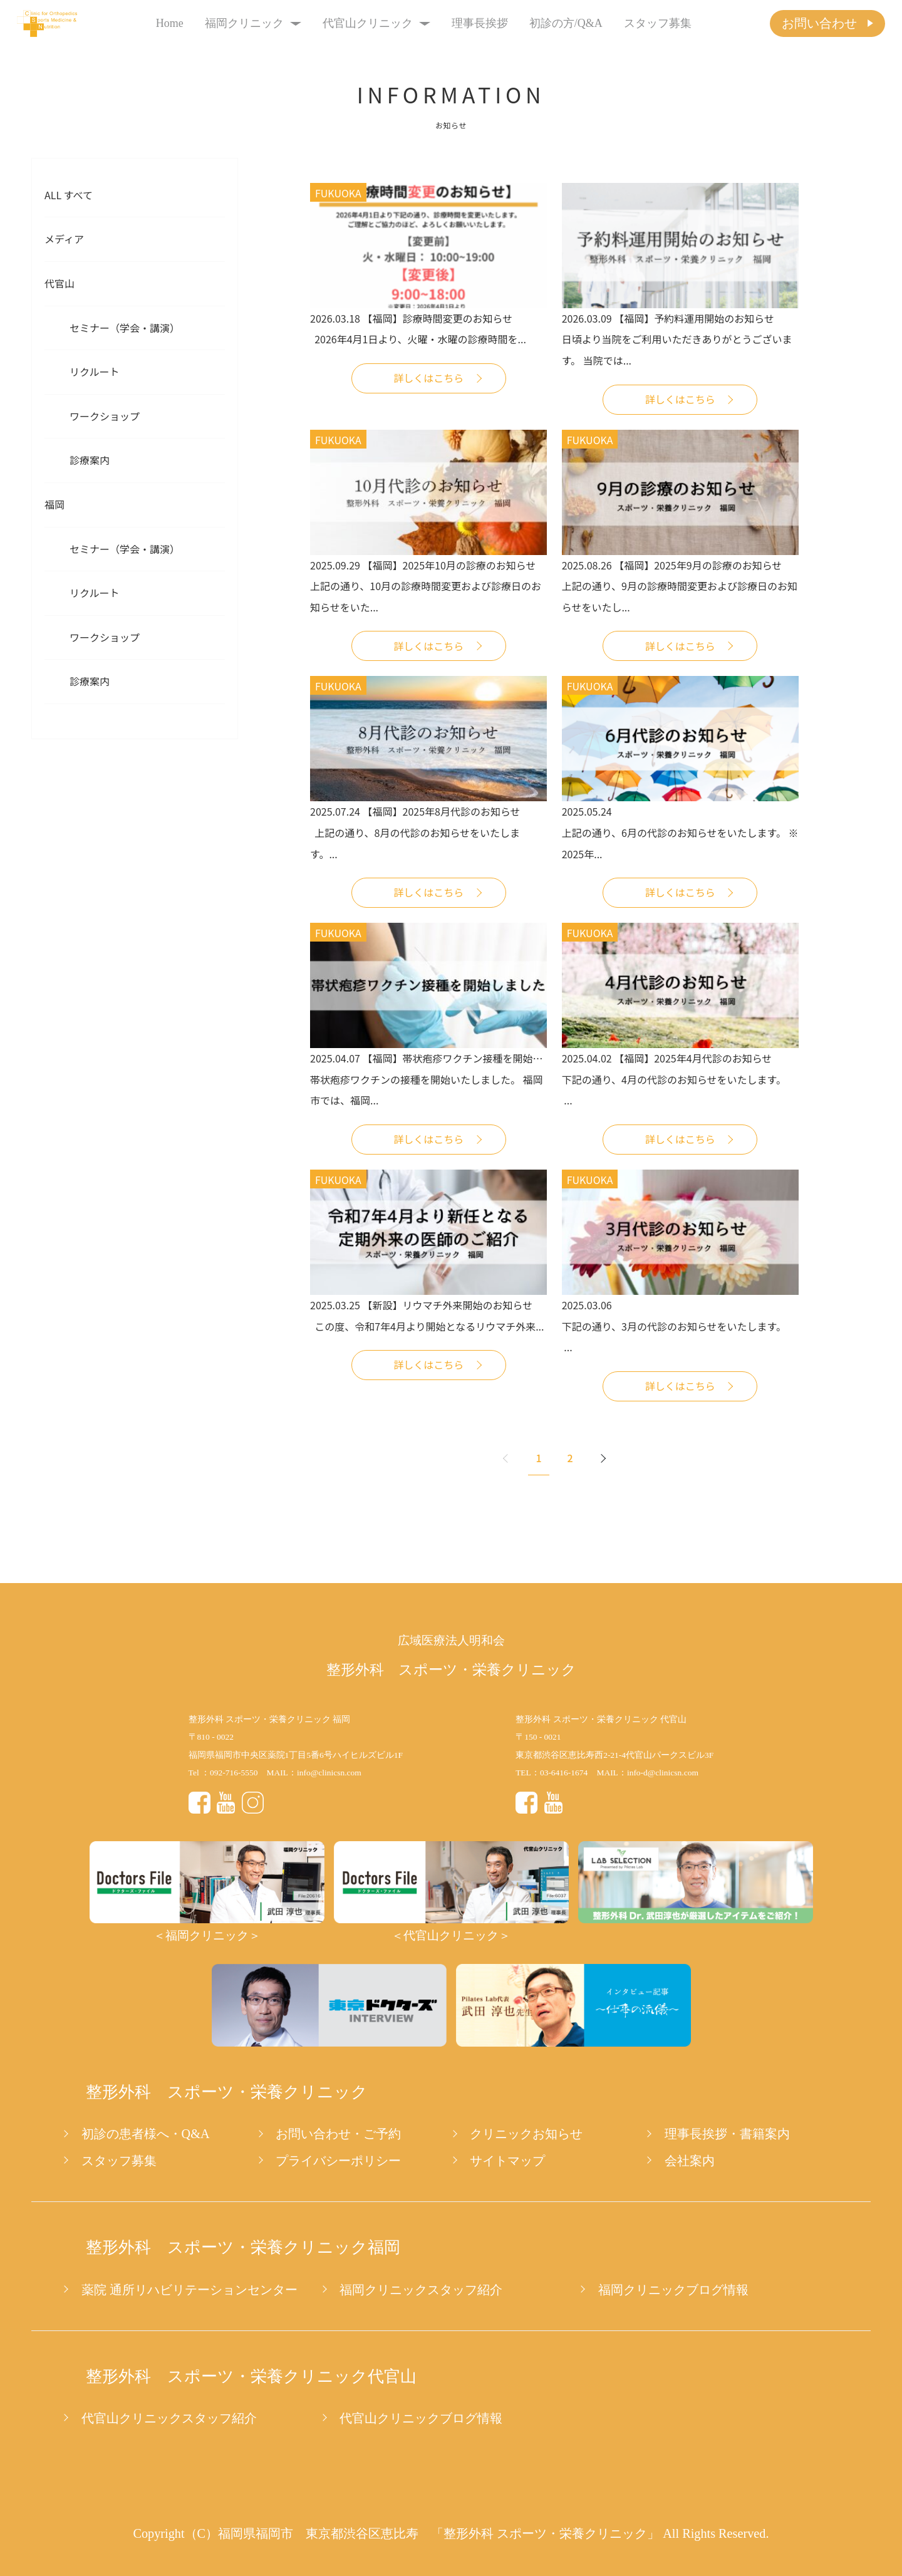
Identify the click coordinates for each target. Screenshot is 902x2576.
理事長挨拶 (480, 23)
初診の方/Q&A (566, 23)
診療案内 (90, 459)
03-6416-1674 (564, 1772)
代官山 (59, 283)
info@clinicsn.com (329, 1772)
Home (170, 23)
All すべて (68, 194)
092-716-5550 (234, 1772)
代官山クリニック (377, 23)
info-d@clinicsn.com (662, 1772)
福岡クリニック (253, 23)
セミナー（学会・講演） (125, 327)
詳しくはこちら (428, 377)
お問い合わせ (819, 23)
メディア (64, 238)
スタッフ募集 (658, 23)
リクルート (95, 371)
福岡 (54, 504)
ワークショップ (105, 415)
